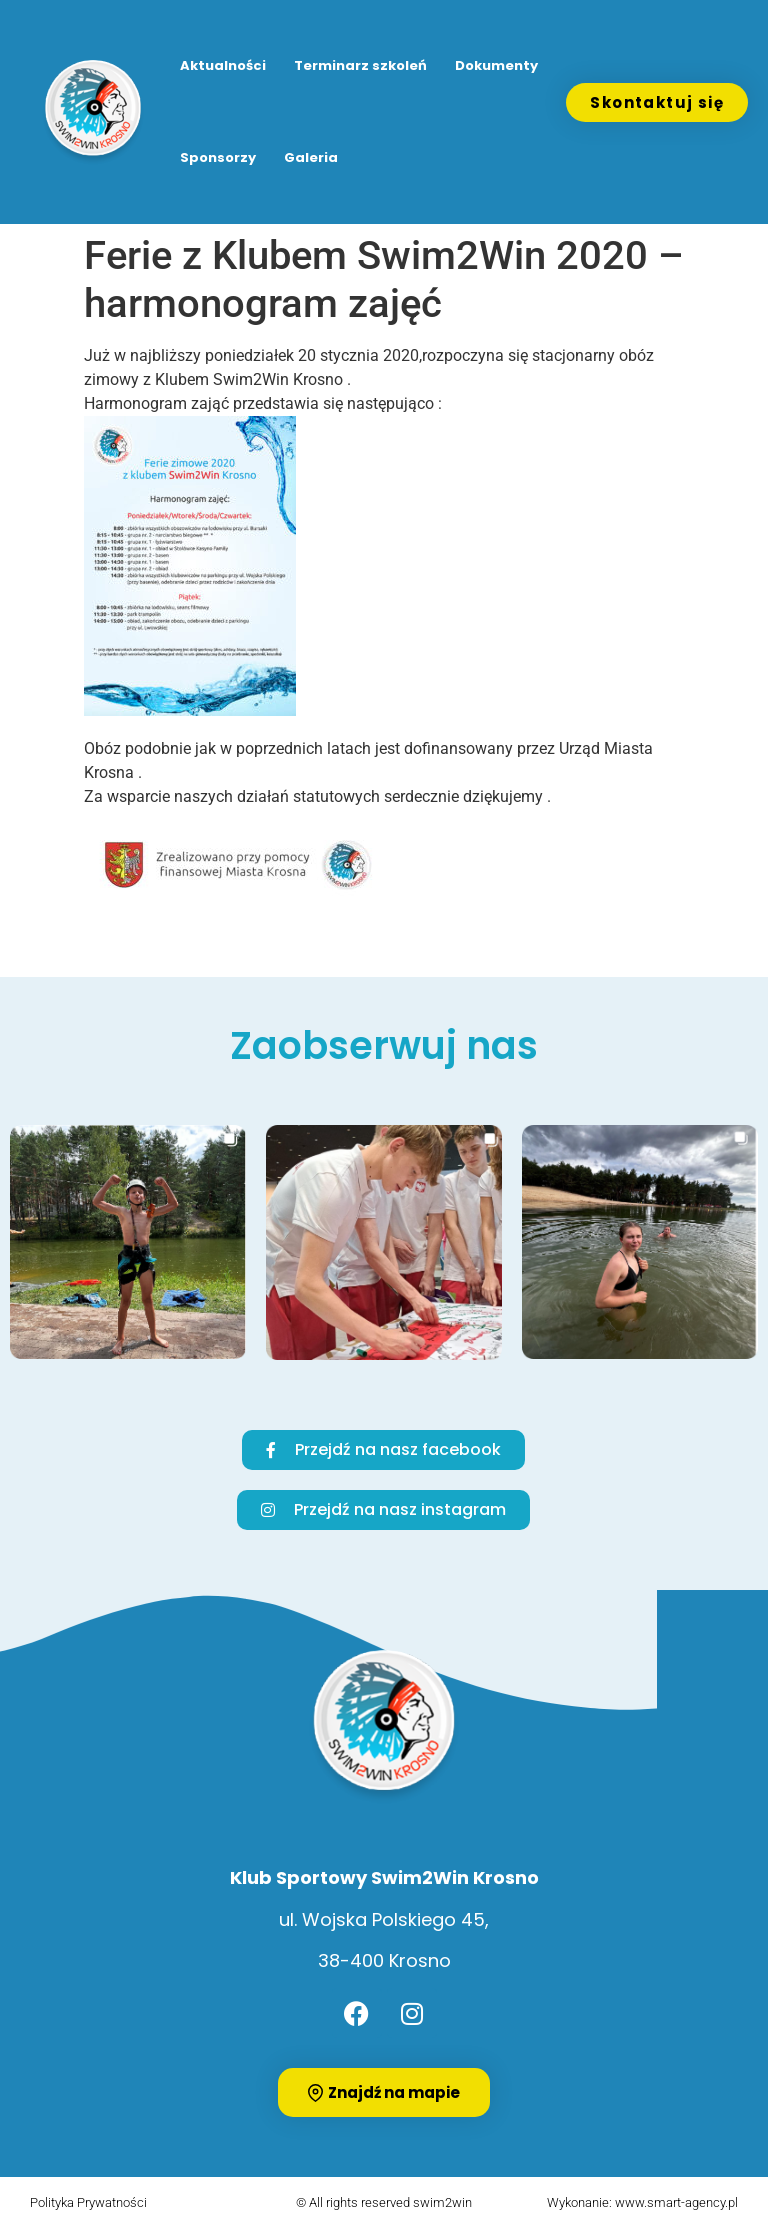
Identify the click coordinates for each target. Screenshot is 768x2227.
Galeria (311, 157)
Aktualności (223, 65)
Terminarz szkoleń (360, 65)
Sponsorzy (218, 157)
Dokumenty (496, 65)
